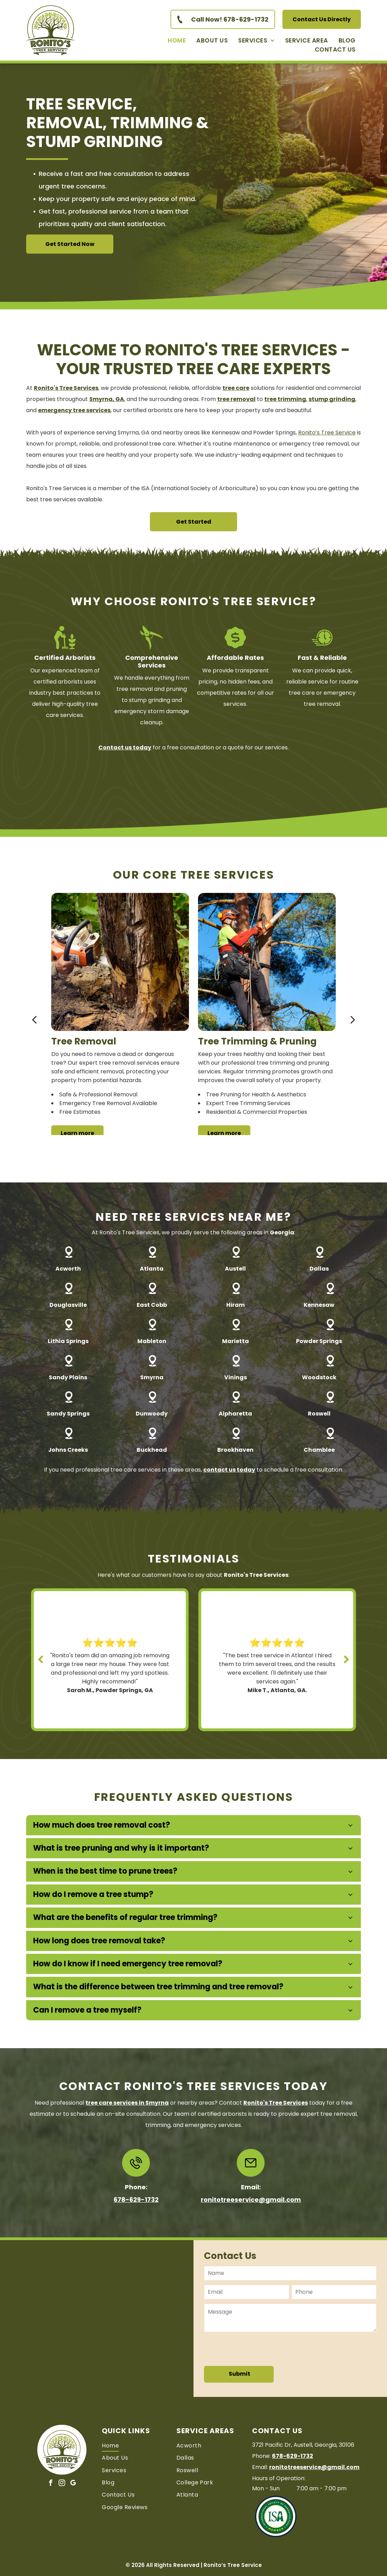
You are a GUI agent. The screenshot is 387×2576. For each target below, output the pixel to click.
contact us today (229, 1470)
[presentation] (257, 2349)
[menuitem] (176, 40)
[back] (34, 1019)
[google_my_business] (73, 2484)
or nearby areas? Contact (206, 2103)
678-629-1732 (136, 2199)
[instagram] (62, 2484)
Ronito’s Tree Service (327, 433)
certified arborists (222, 2114)
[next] (353, 1019)
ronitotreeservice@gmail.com (251, 2199)
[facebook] (51, 2484)
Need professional (59, 2103)
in (127, 2103)
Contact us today (124, 747)
